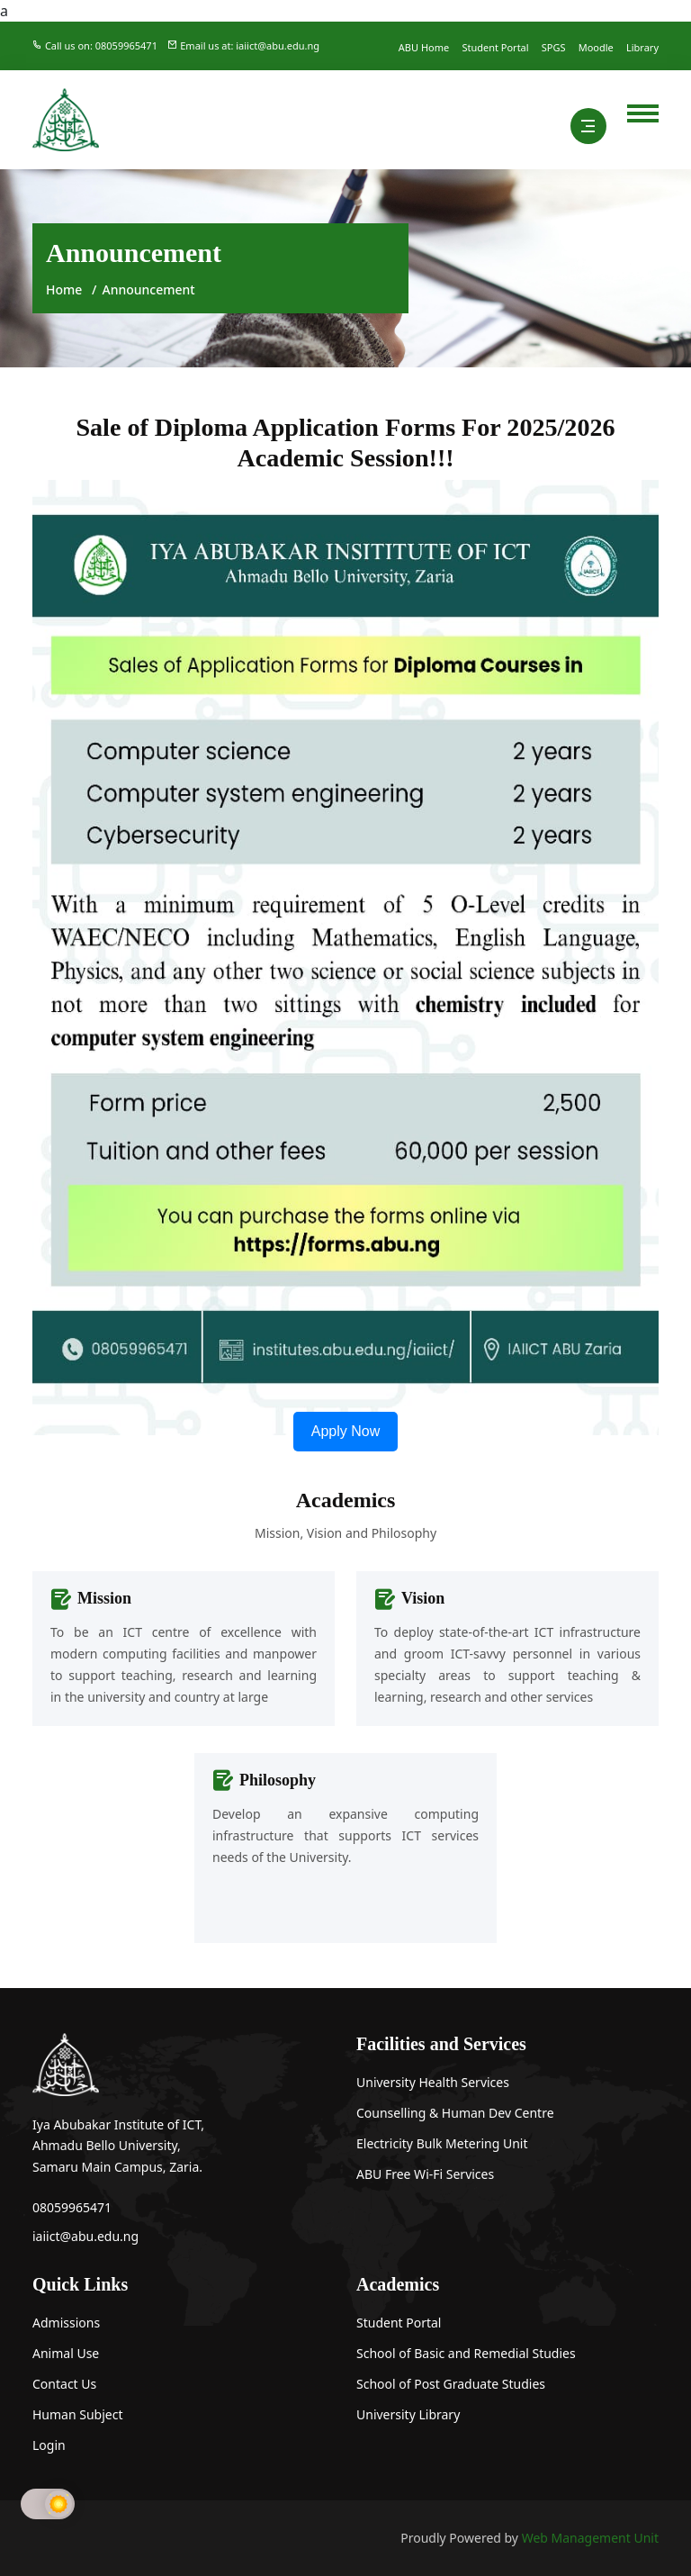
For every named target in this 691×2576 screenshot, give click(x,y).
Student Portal (495, 47)
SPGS (554, 47)
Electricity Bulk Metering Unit (442, 2143)
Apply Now (345, 1431)
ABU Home (424, 47)
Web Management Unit (590, 2537)
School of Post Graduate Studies (450, 2383)
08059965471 (72, 2207)
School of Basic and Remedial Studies (466, 2353)
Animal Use (65, 2353)
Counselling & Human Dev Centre (455, 2112)
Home (64, 289)
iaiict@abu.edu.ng (85, 2236)
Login (49, 2445)
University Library (408, 2414)
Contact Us (64, 2383)
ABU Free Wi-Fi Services (425, 2174)
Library (642, 47)
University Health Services (432, 2082)
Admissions (66, 2322)
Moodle (596, 47)
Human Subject (77, 2414)
